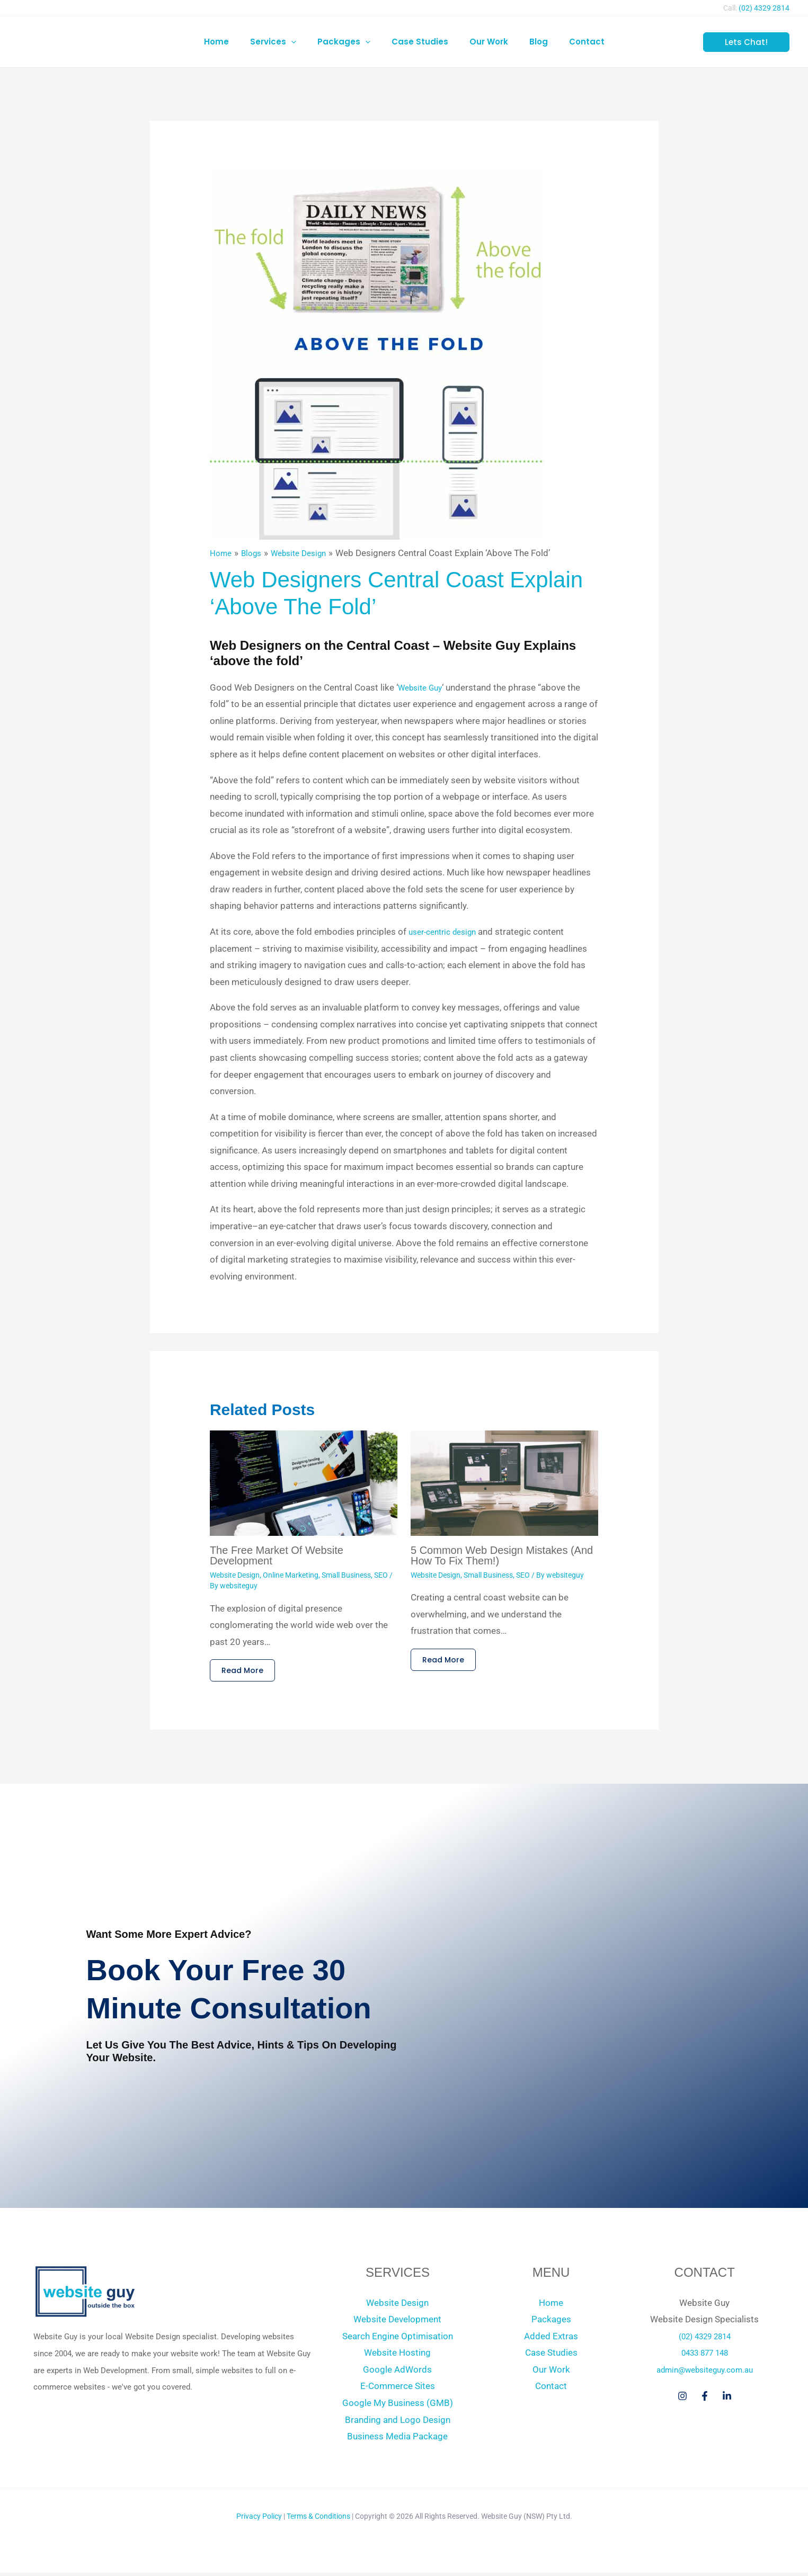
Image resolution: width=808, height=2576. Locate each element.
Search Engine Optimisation (397, 2339)
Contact (551, 2389)
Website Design (235, 1575)
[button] (302, 41)
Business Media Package (397, 2439)
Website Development (397, 2322)
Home (551, 2306)
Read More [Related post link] (246, 1672)
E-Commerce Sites (397, 2389)
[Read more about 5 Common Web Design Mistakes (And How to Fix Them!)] (504, 1482)
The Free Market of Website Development (276, 1555)
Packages (551, 2322)
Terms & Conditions (318, 2519)
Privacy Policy (259, 2519)
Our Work (551, 2372)
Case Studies (551, 2355)
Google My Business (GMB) (397, 2406)
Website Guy (423, 687)
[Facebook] (704, 2399)
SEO (381, 1575)
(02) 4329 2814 (764, 8)
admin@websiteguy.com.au (705, 2372)
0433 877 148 (704, 2355)
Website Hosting (397, 2355)
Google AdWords (397, 2372)
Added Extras (551, 2339)
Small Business (346, 1575)
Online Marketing (290, 1575)
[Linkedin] (727, 2399)
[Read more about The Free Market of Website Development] (303, 1482)
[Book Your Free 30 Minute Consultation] (597, 1996)
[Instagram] (682, 2399)
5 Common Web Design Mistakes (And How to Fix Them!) (502, 1555)
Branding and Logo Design (397, 2423)
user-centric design (447, 931)
